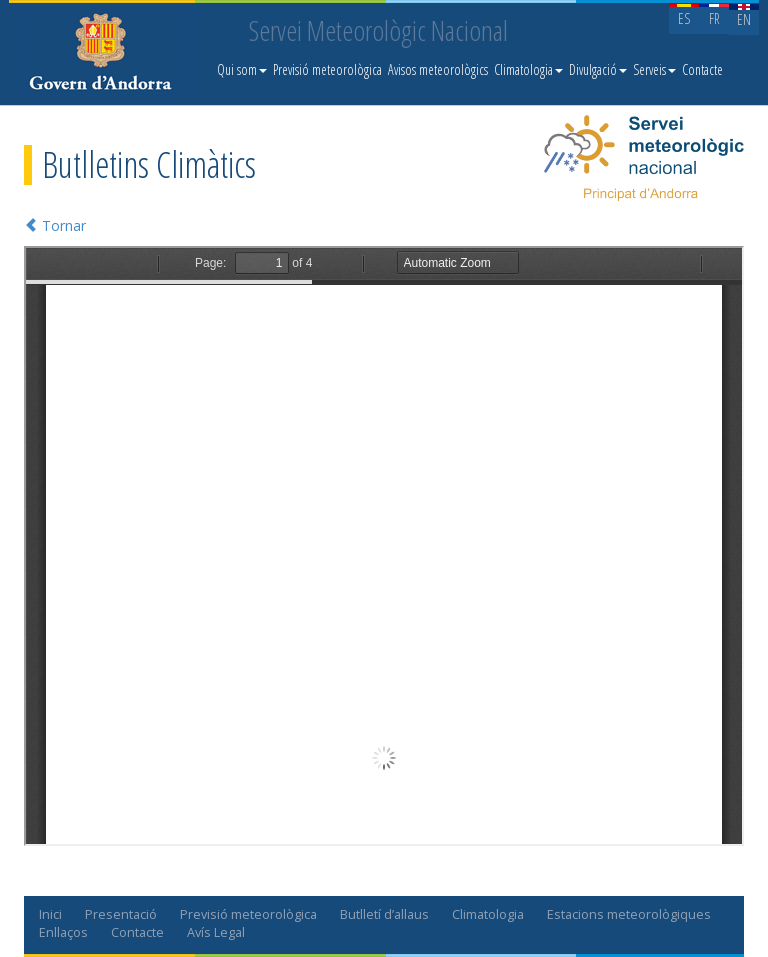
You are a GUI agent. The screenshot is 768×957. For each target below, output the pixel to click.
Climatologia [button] (528, 69)
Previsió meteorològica (327, 69)
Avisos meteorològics (438, 69)
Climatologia (488, 914)
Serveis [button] (654, 69)
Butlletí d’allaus (384, 914)
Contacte (702, 69)
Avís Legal (216, 932)
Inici (50, 914)
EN (744, 19)
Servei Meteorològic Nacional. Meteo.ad (105, 55)
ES (684, 18)
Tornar (55, 225)
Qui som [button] (242, 69)
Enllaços (63, 932)
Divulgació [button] (598, 69)
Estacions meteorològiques (629, 914)
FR (714, 18)
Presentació (121, 914)
